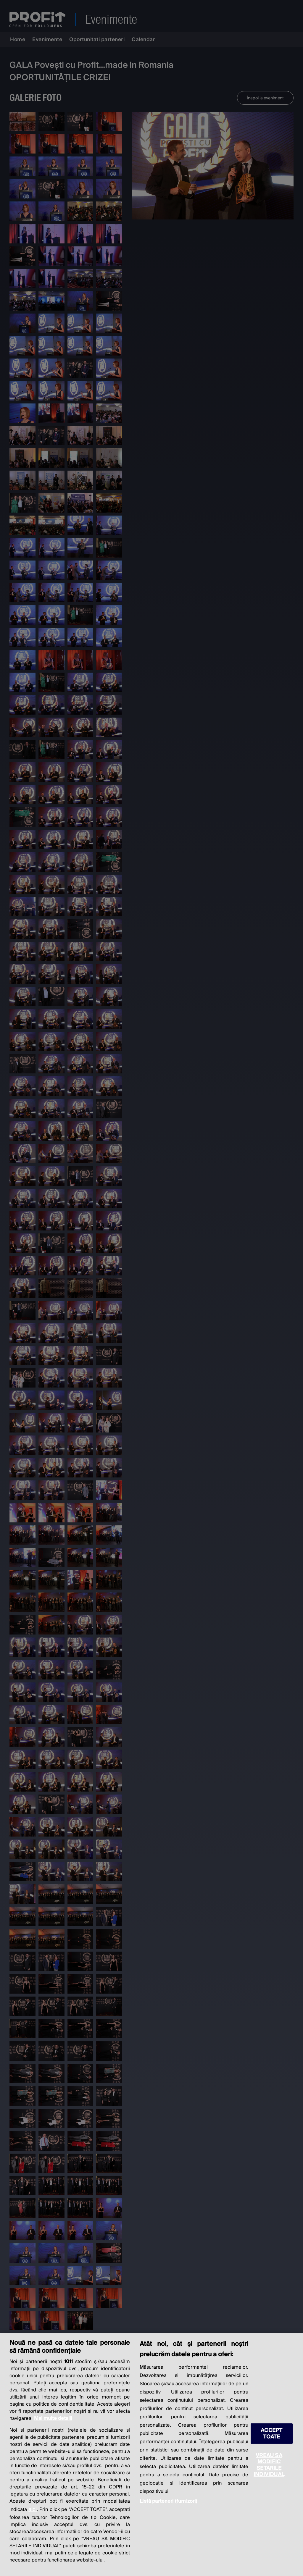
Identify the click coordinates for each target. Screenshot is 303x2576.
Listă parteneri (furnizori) (168, 2501)
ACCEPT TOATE (271, 2433)
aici (32, 2509)
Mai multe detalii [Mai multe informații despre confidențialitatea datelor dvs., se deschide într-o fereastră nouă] (53, 2418)
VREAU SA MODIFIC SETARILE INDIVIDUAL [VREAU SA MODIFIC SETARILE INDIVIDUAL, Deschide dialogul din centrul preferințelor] (269, 2465)
